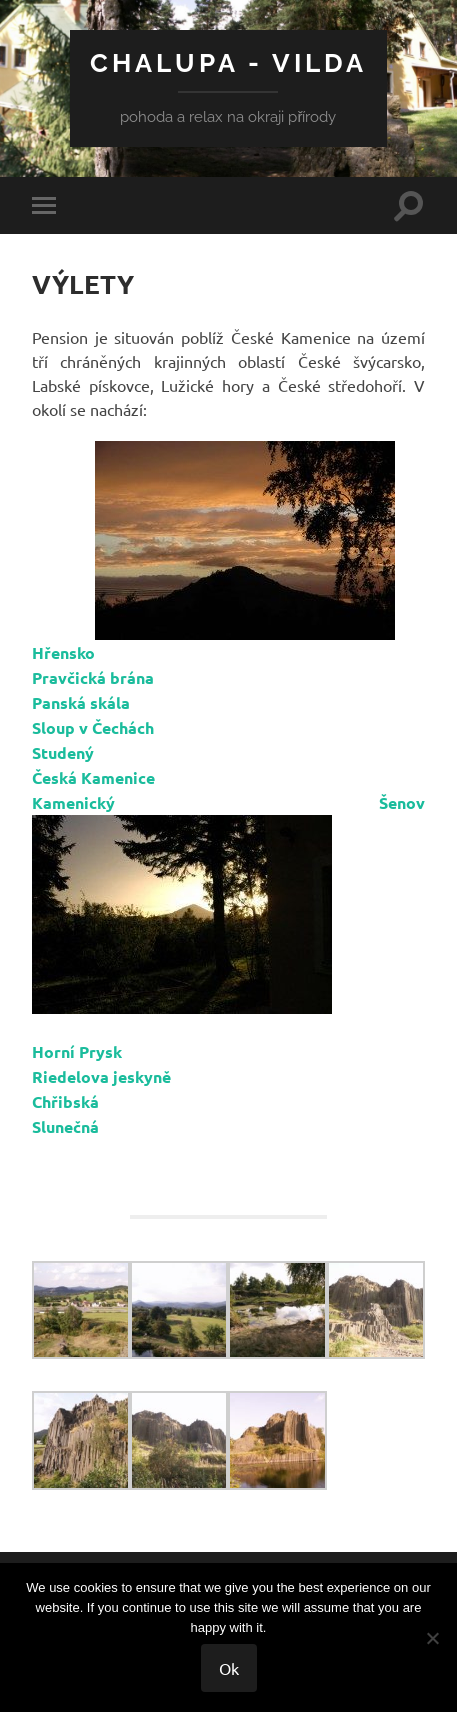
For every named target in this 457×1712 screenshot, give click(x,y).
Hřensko (63, 652)
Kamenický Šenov (228, 802)
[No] (432, 1638)
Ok (229, 1668)
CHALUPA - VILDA (228, 62)
